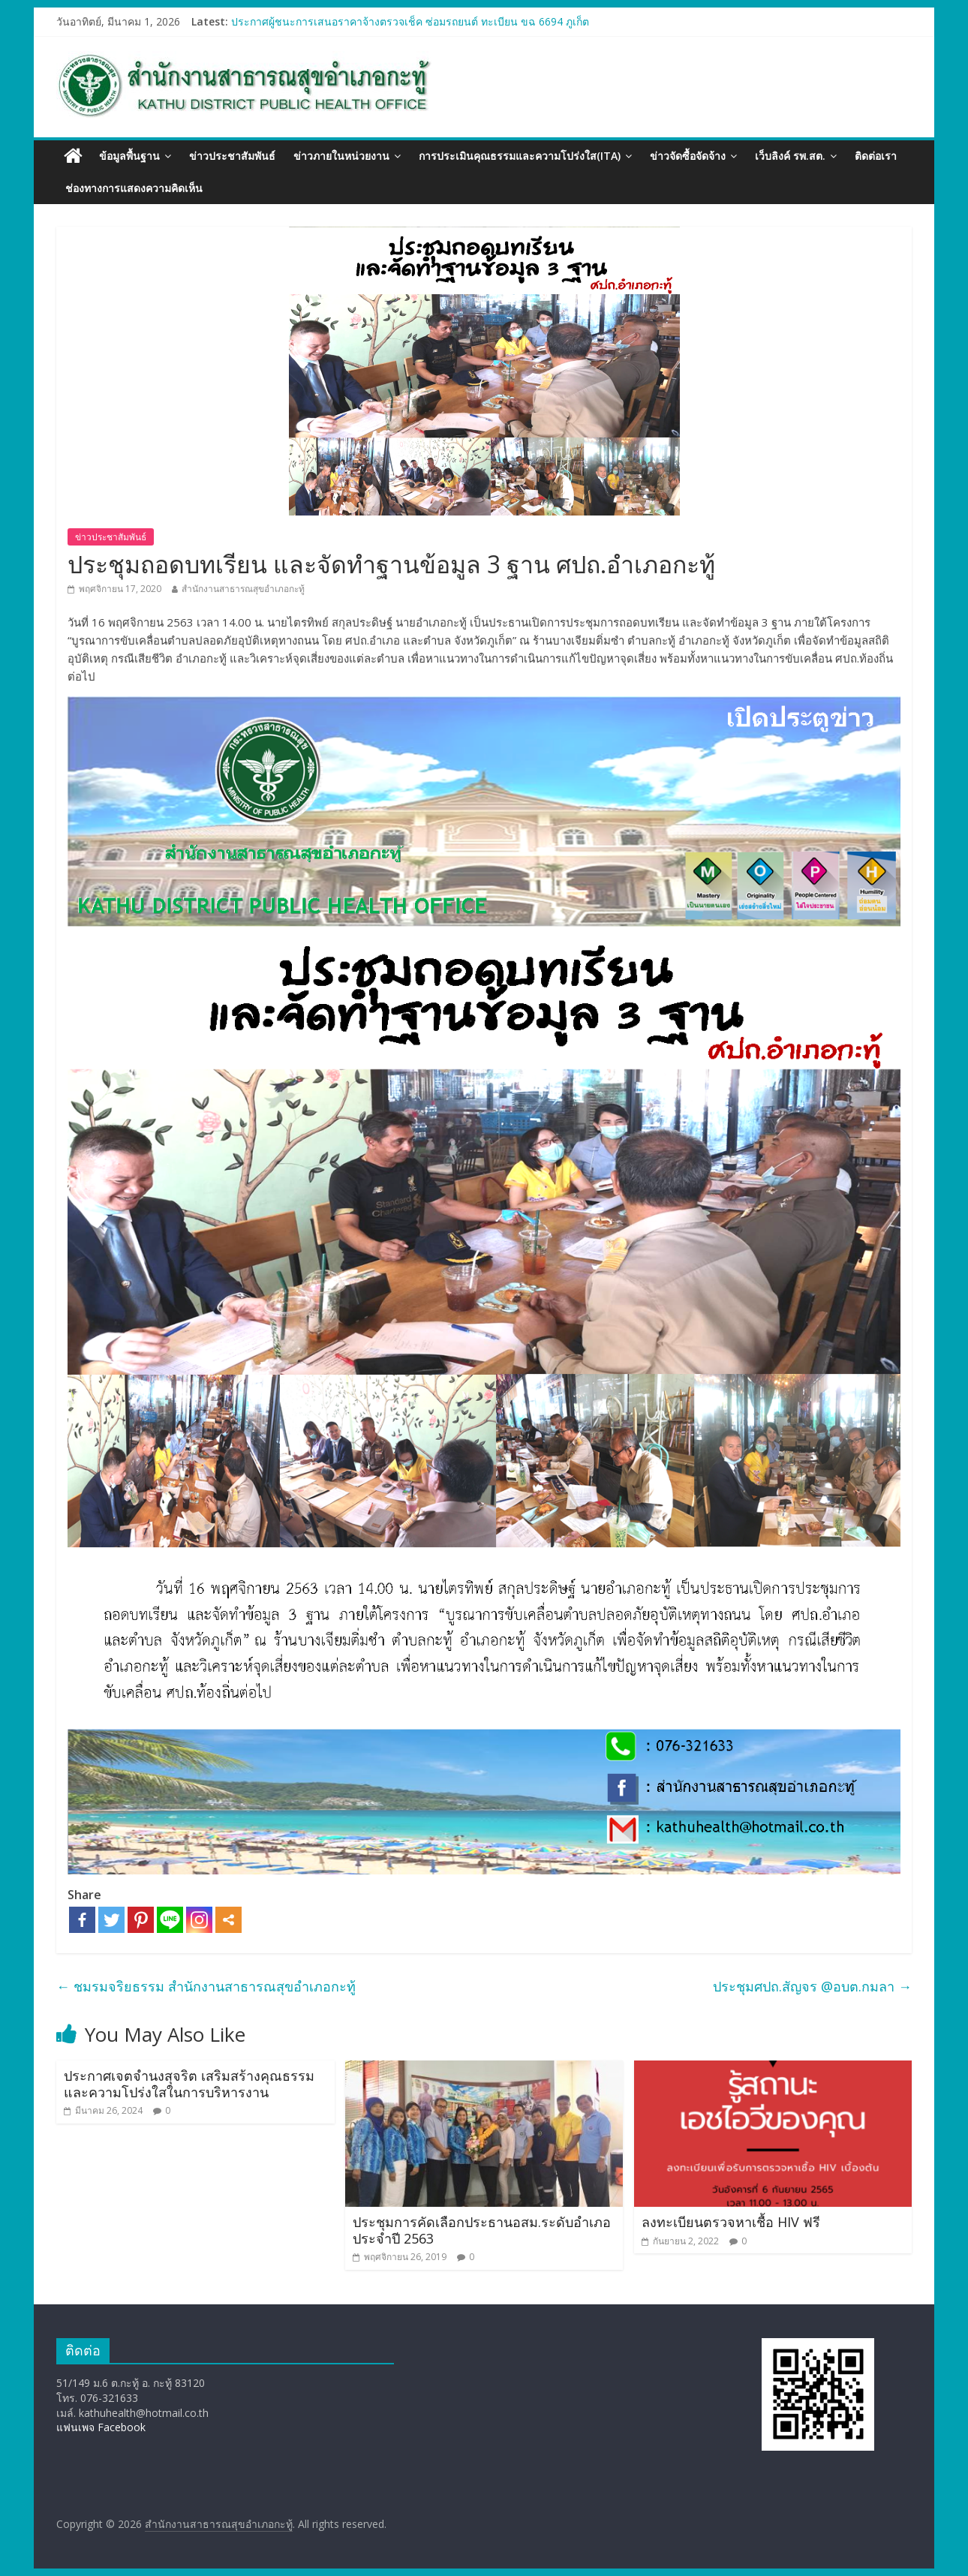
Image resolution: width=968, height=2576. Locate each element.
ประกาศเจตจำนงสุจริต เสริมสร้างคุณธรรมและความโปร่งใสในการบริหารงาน (189, 2084)
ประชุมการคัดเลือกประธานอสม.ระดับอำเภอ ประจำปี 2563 (482, 2230)
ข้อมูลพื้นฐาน (129, 156)
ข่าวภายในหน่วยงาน (341, 156)
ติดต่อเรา (876, 156)
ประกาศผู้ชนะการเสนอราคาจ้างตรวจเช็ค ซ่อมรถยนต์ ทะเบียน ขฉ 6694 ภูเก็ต (410, 21)
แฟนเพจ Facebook (101, 2427)
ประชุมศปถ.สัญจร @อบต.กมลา (812, 1986)
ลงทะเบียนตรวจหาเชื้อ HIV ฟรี (731, 2222)
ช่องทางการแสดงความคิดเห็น (134, 188)
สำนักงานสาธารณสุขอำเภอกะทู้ (243, 588)
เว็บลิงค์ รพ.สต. (790, 156)
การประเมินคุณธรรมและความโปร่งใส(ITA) (520, 156)
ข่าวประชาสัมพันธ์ (232, 156)
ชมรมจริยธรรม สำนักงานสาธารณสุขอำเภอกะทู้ (206, 1986)
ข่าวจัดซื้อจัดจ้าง (688, 156)
